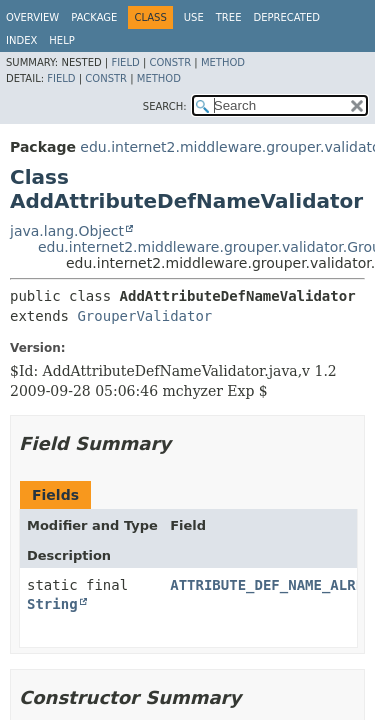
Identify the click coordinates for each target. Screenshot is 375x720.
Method (223, 62)
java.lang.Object (67, 231)
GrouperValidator (144, 316)
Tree (229, 17)
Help (61, 40)
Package (94, 17)
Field (125, 62)
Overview (32, 17)
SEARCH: (165, 106)
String (52, 604)
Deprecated (286, 17)
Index (21, 40)
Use (194, 17)
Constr (170, 62)
